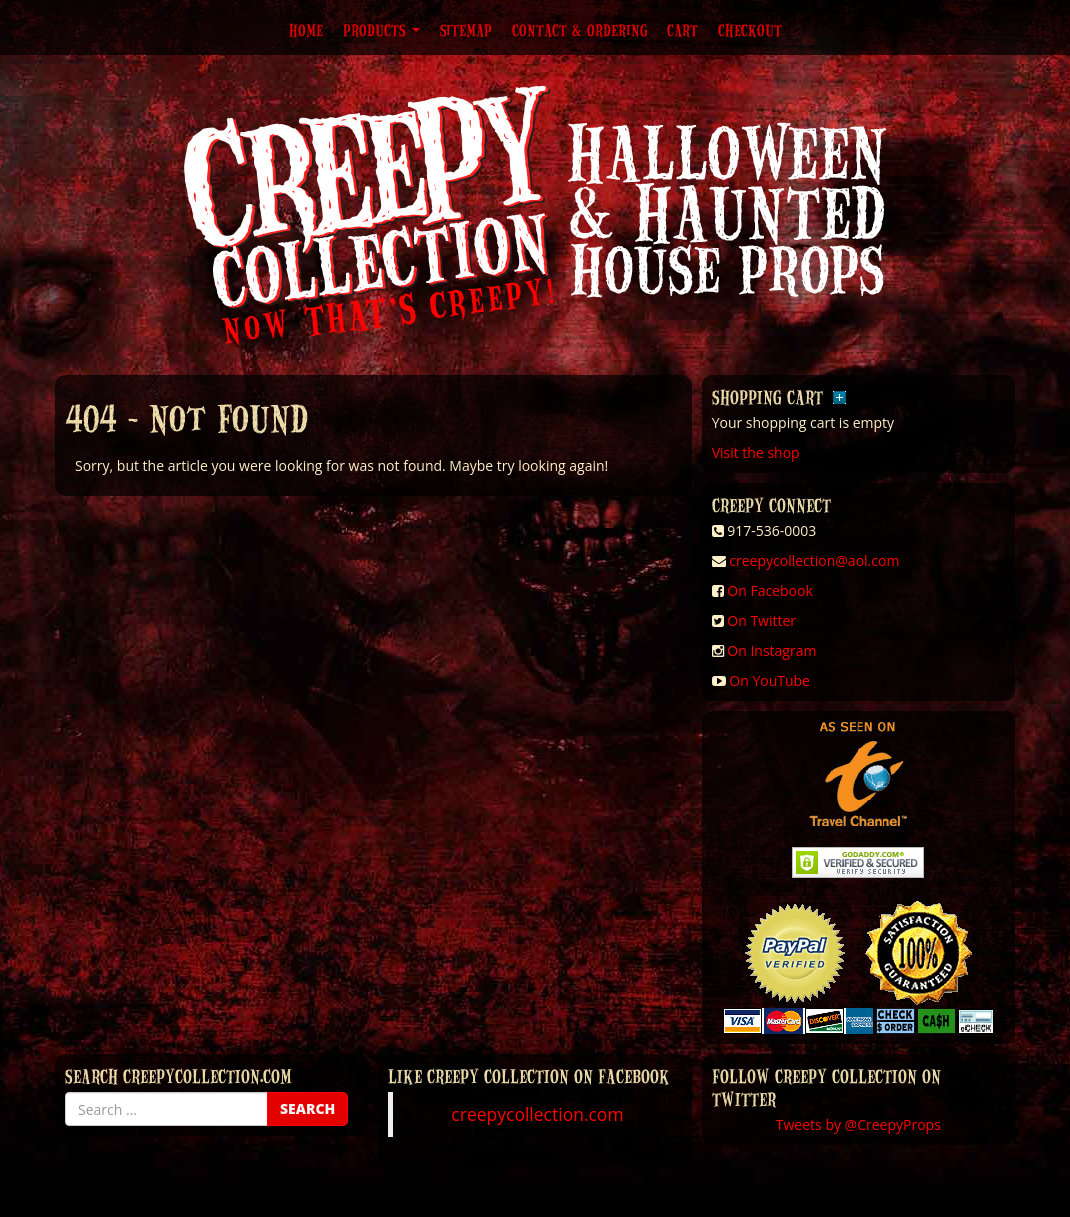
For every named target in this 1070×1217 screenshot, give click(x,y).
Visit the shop (756, 452)
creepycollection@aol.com (814, 560)
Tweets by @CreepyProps (858, 1124)
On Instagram (771, 650)
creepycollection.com (537, 1114)
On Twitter (761, 620)
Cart (682, 30)
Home (306, 30)
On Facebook (769, 590)
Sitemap (466, 30)
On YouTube (769, 680)
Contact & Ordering (579, 30)
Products (381, 30)
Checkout (750, 30)
